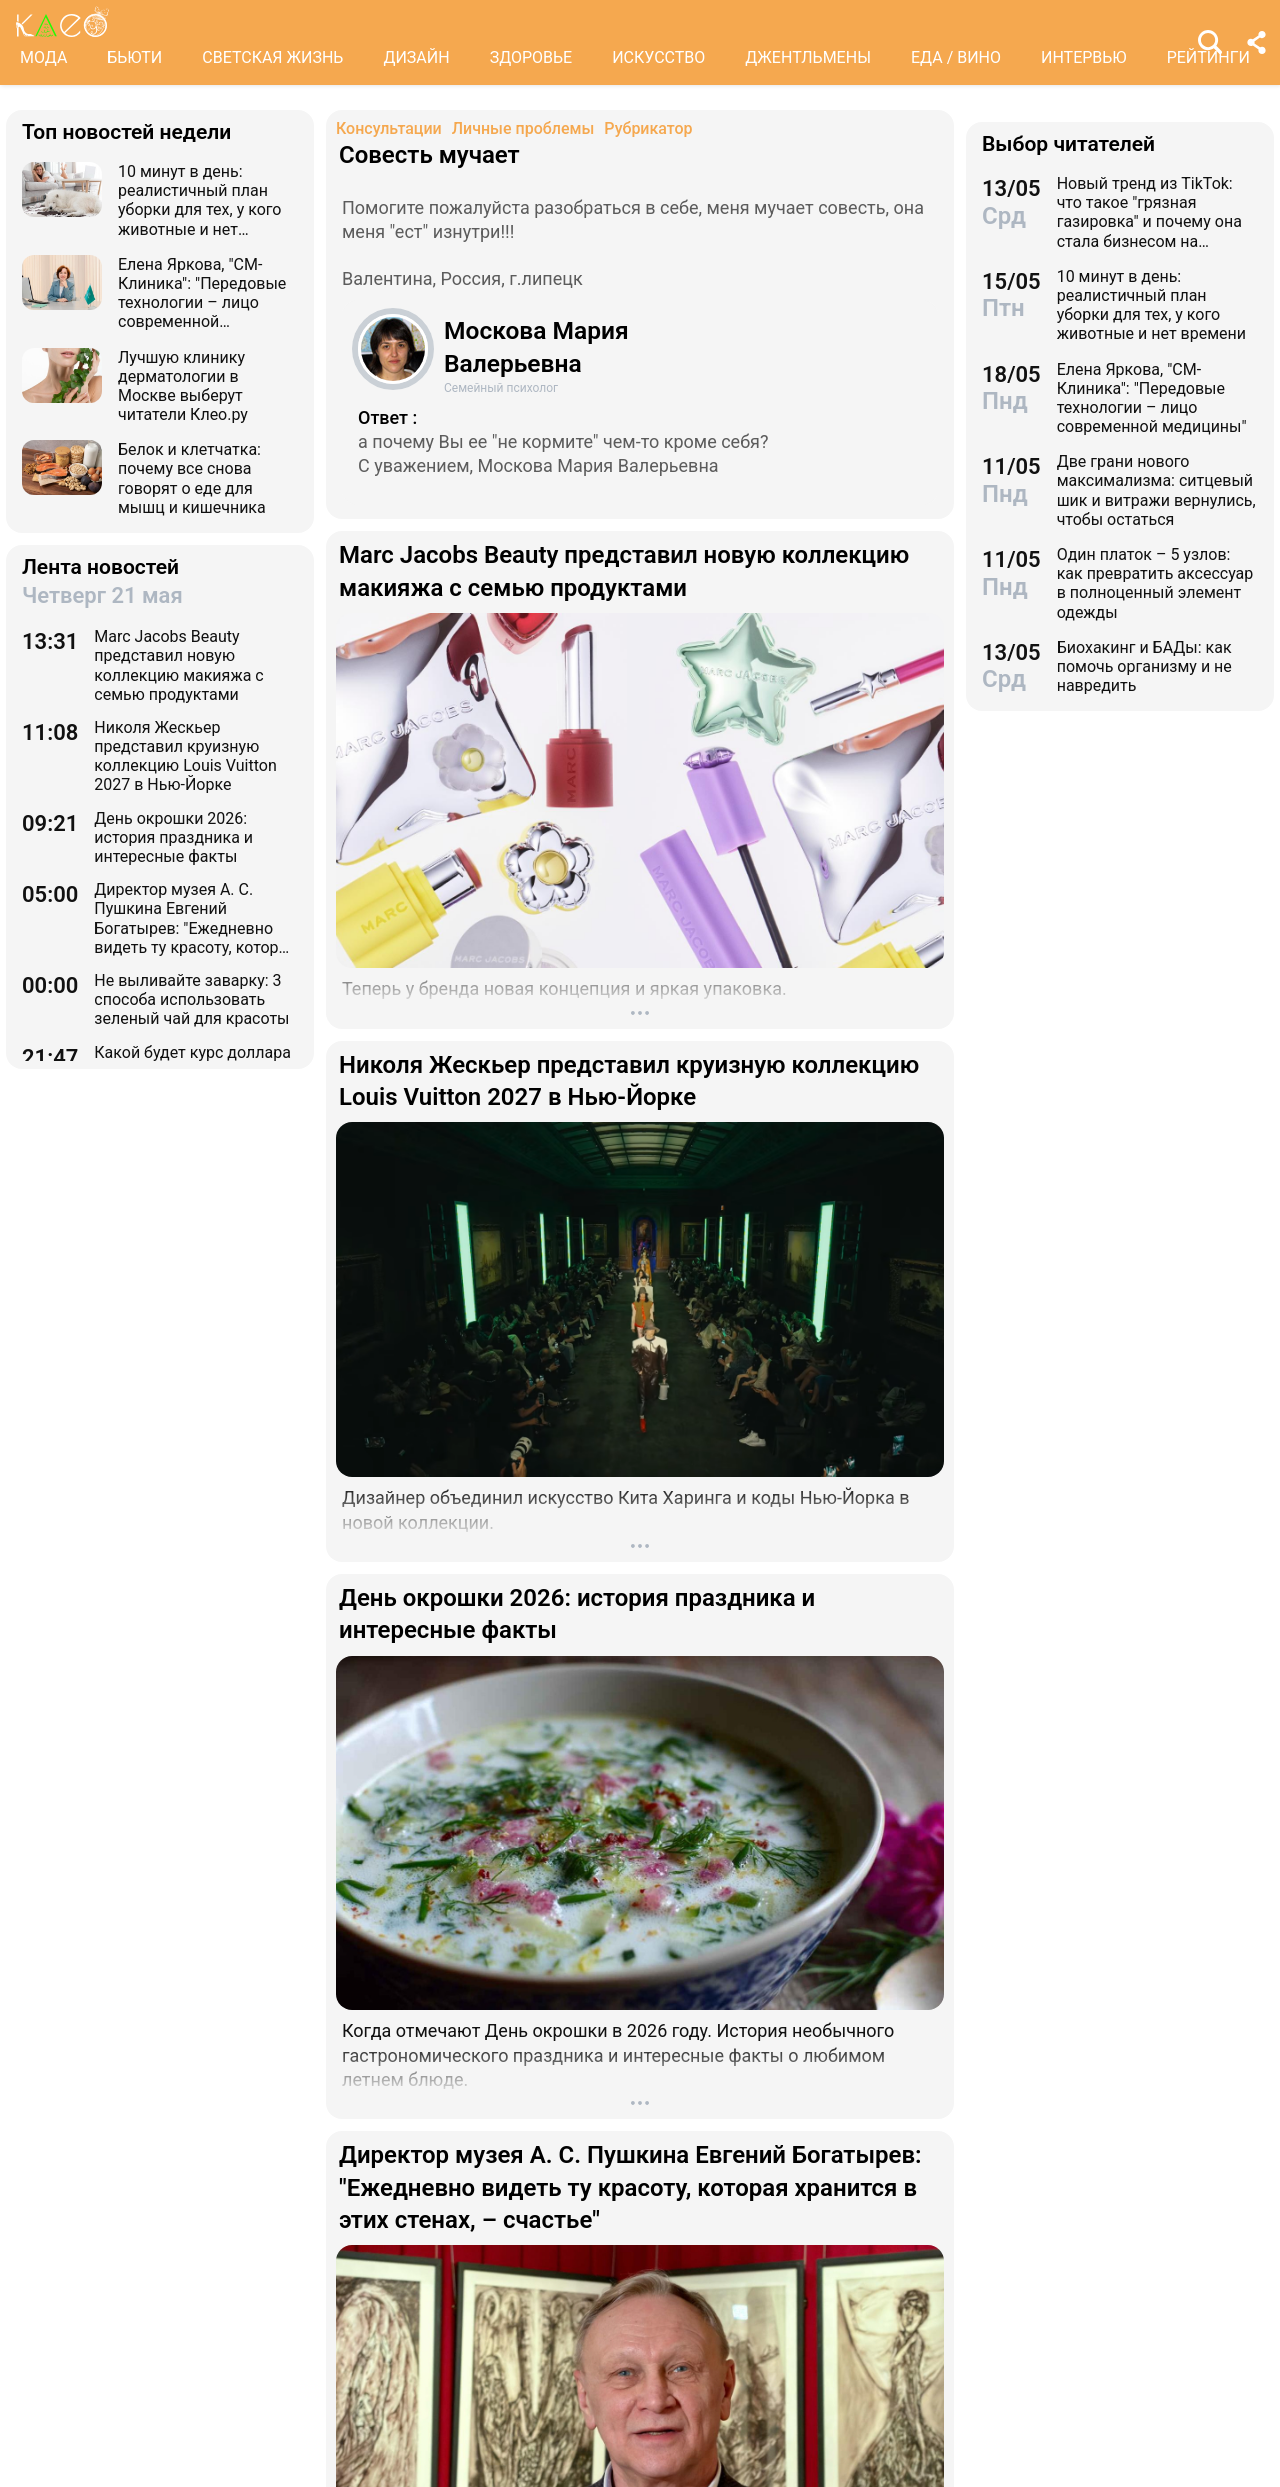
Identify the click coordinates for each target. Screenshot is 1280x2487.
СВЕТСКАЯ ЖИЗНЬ (272, 57)
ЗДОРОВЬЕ (531, 57)
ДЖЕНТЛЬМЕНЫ (808, 57)
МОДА (43, 57)
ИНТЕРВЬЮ (1084, 57)
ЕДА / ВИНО (956, 57)
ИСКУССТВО (658, 57)
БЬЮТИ (134, 57)
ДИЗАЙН (416, 57)
